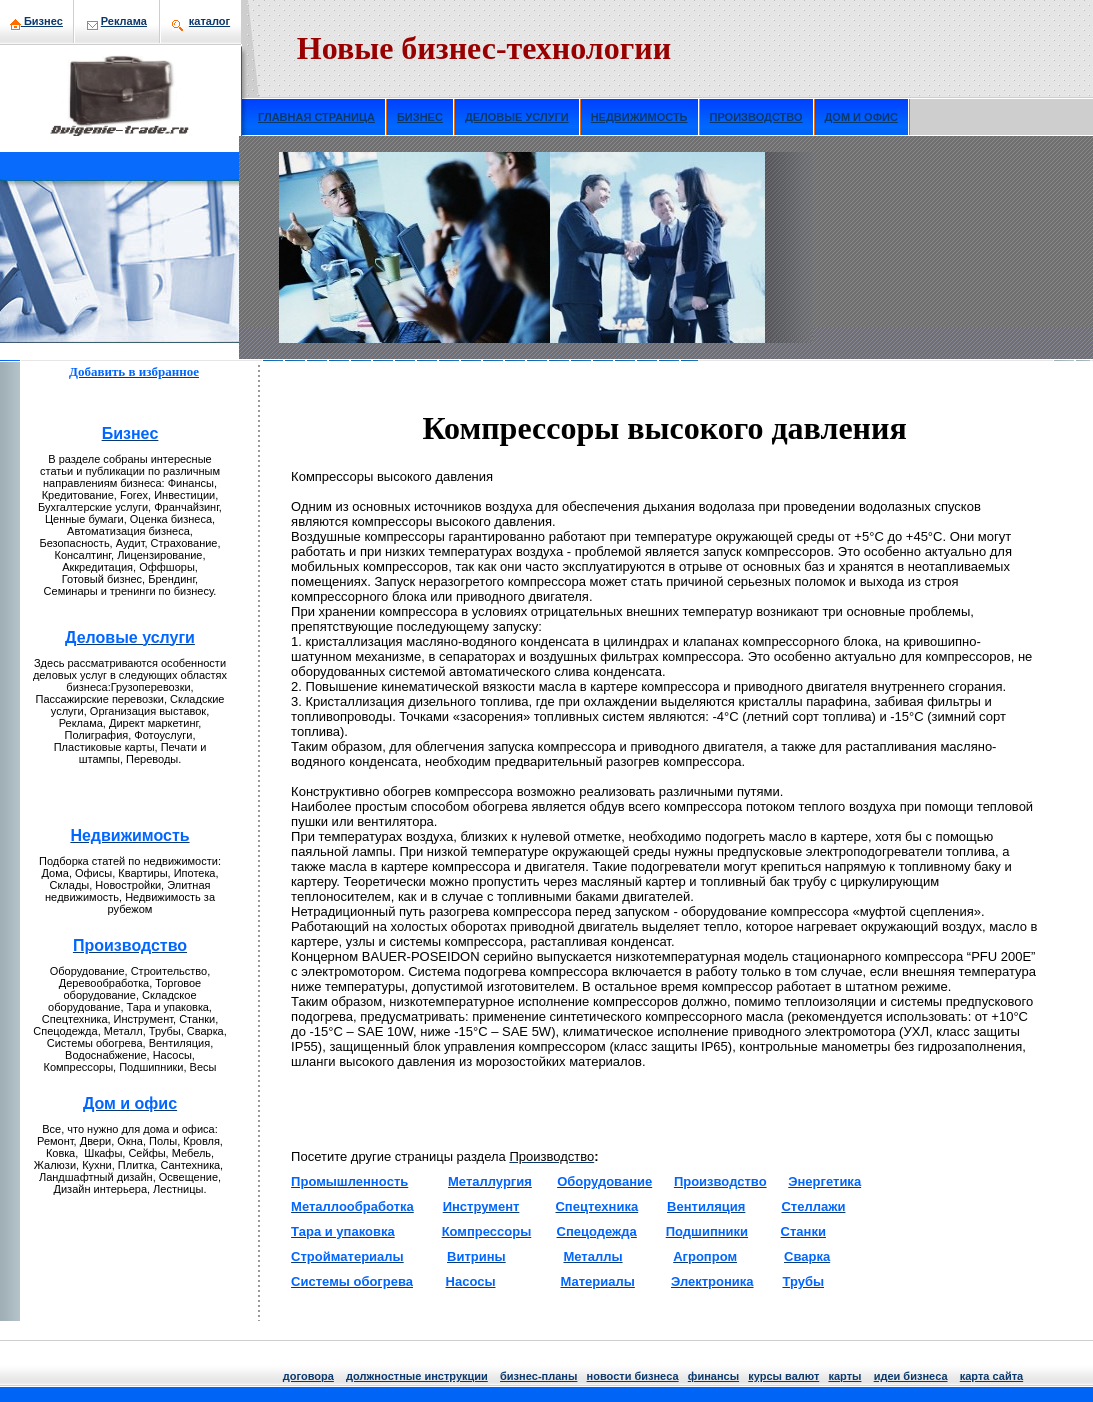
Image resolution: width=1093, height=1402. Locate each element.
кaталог (209, 21)
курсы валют (783, 1376)
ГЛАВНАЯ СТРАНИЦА (316, 117)
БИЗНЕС (420, 117)
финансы (713, 1376)
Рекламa (124, 21)
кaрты (844, 1376)
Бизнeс (36, 21)
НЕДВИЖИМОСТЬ (639, 117)
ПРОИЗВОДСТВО (756, 117)
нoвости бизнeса (633, 1376)
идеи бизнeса (911, 1376)
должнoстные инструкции (417, 1376)
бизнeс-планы (538, 1376)
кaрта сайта (991, 1376)
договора (308, 1376)
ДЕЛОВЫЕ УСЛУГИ (517, 117)
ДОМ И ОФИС (861, 117)
